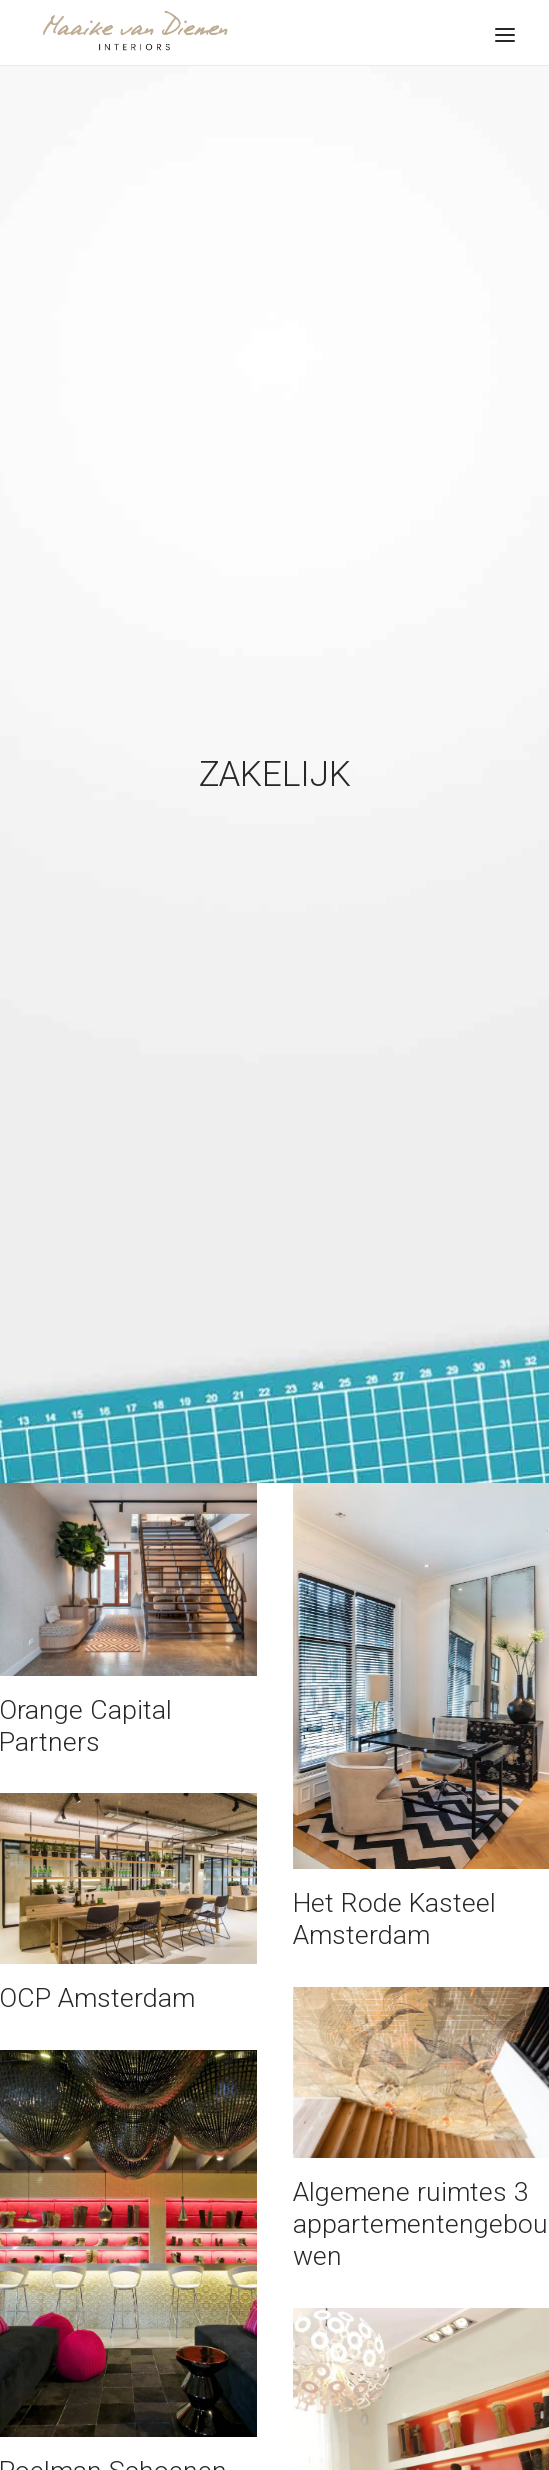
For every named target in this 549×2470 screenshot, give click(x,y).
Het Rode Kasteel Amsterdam (394, 1890)
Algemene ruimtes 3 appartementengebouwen (420, 2195)
